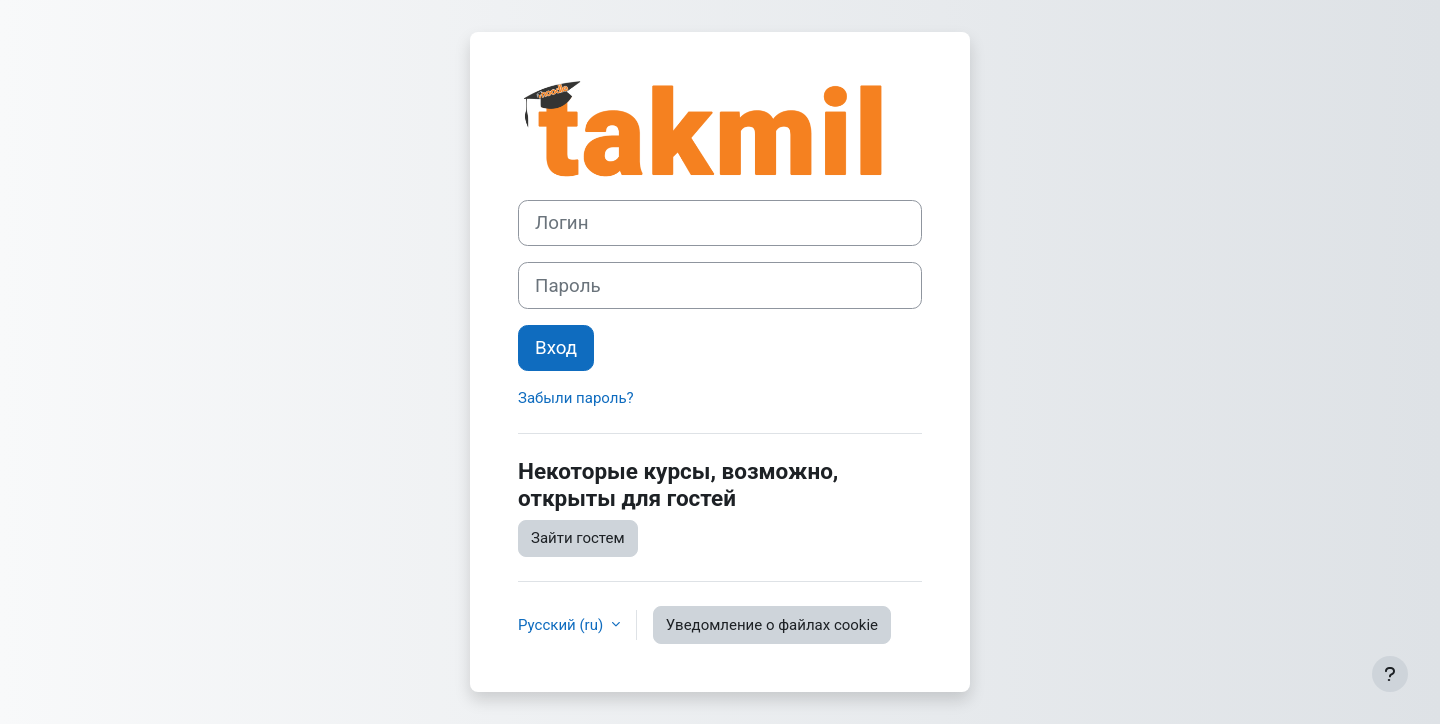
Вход (556, 348)
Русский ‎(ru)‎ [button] (562, 625)
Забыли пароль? (576, 398)
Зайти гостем (578, 538)
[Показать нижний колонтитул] (1390, 674)
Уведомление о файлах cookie (772, 625)
